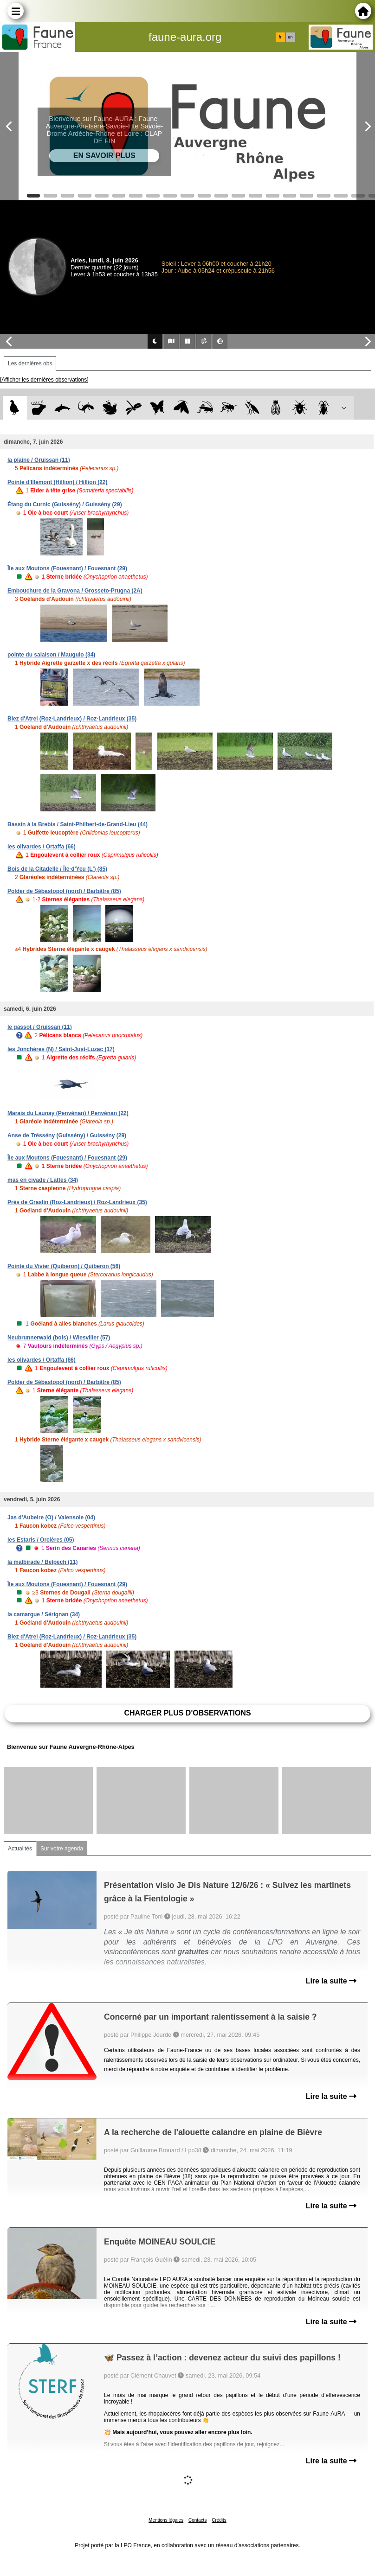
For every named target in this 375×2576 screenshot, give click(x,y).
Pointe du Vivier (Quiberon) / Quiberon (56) (63, 1266)
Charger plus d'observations (187, 1713)
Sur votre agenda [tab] (61, 1848)
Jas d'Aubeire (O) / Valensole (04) (51, 1517)
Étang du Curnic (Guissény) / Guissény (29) (64, 504)
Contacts (197, 2520)
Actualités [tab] (20, 1848)
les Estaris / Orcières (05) (40, 1540)
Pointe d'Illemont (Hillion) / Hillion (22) (57, 482)
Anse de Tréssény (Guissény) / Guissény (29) (66, 1135)
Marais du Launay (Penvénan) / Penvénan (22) (68, 1113)
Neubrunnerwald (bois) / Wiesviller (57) (58, 1337)
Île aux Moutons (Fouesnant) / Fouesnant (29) (67, 568)
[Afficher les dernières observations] (44, 379)
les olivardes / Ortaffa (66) (41, 846)
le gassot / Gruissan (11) (39, 1027)
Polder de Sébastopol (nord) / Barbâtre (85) (64, 891)
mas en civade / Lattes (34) (42, 1180)
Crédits (219, 2520)
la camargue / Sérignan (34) (43, 1614)
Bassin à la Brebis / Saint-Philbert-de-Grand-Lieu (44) (77, 824)
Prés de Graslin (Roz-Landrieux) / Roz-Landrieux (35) (77, 1202)
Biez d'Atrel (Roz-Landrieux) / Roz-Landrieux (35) (71, 718)
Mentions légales (166, 2520)
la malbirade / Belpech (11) (42, 1562)
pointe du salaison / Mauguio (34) (51, 654)
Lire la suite (331, 1981)
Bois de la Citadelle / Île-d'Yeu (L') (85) (57, 869)
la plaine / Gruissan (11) (38, 460)
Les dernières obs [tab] (30, 363)
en (290, 37)
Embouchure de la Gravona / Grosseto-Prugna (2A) (74, 590)
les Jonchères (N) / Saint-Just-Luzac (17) (61, 1049)
